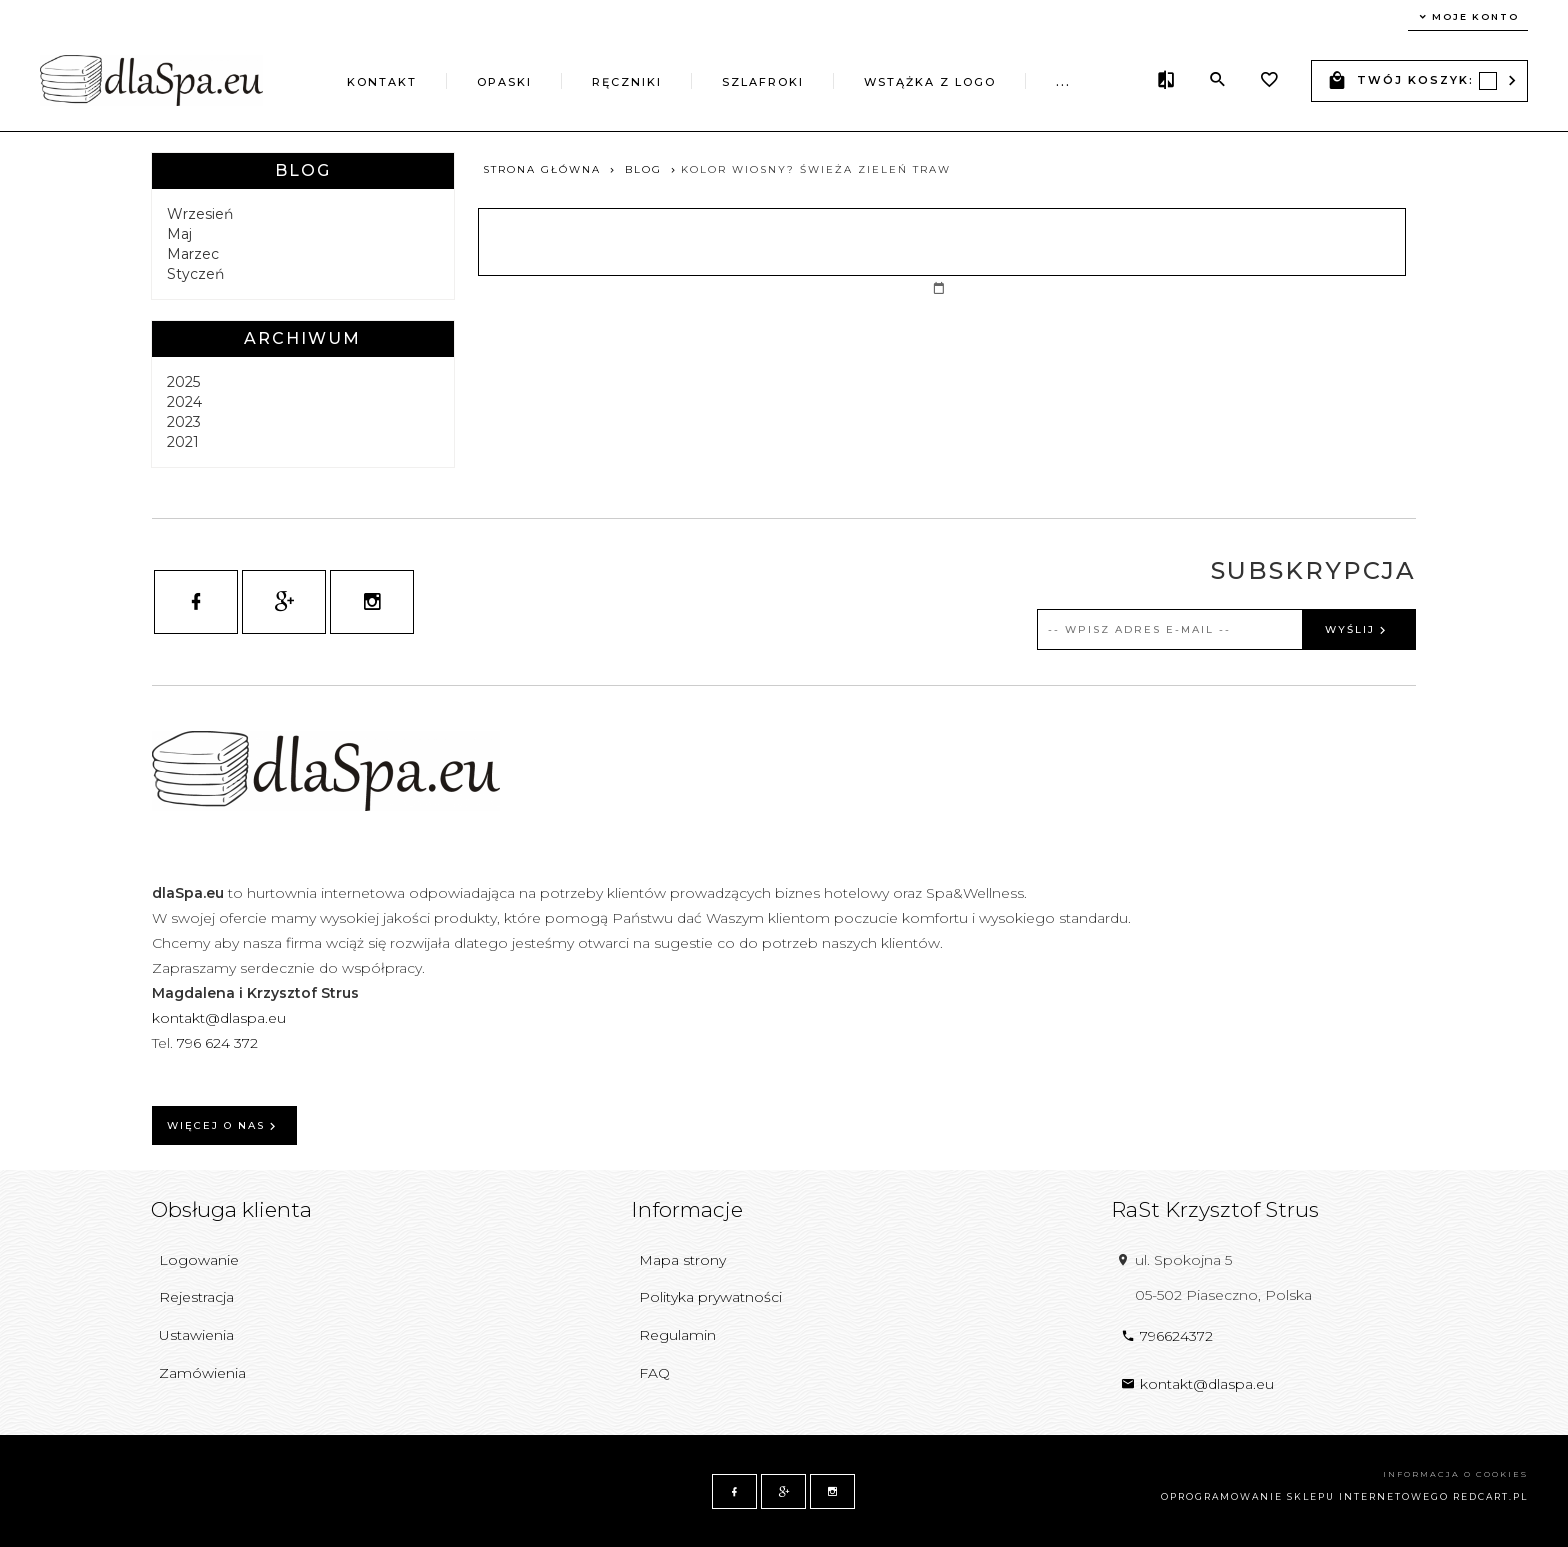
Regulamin (677, 1335)
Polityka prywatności (710, 1297)
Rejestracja (196, 1297)
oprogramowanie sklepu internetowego (1305, 1496)
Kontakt (382, 82)
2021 (183, 442)
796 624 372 (219, 1043)
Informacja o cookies (1455, 1474)
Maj (179, 234)
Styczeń (195, 274)
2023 (184, 422)
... (1063, 82)
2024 (184, 402)
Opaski (504, 82)
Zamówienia (202, 1373)
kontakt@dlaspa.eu (219, 1018)
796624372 (1167, 1336)
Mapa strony (682, 1260)
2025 (183, 382)
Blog (303, 170)
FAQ (654, 1373)
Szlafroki (763, 82)
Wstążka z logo (930, 82)
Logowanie (199, 1260)
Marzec (193, 254)
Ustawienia (196, 1335)
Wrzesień (200, 214)
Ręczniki (627, 82)
